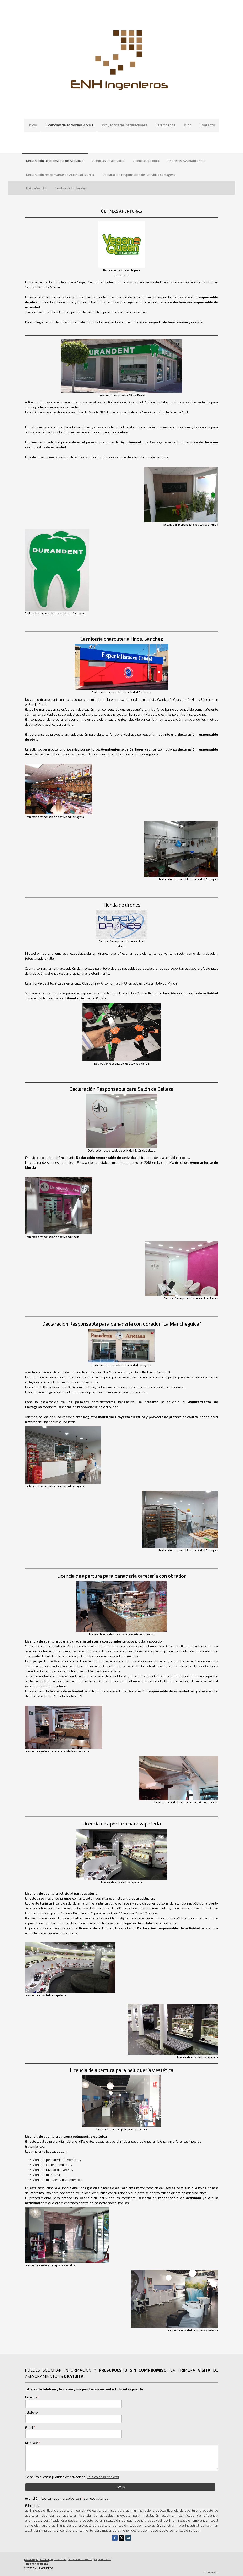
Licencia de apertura (57, 2512)
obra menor (119, 2527)
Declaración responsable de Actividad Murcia (60, 176)
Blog (187, 126)
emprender (202, 2517)
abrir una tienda (43, 2527)
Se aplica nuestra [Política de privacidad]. (70, 2473)
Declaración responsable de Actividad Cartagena (138, 176)
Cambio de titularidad (71, 189)
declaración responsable (147, 2527)
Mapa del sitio (100, 2555)
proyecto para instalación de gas (106, 2517)
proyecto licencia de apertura (176, 2507)
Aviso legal (29, 2555)
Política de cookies (78, 2555)
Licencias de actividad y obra (69, 126)
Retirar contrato (35, 2560)
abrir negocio (33, 2507)
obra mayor (100, 2527)
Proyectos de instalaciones (124, 126)
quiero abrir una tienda (57, 2522)
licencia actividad (148, 2517)
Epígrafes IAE (36, 189)
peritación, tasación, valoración (137, 2522)
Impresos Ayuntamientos (186, 162)
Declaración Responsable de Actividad (54, 162)
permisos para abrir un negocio (126, 2507)
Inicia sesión (213, 2568)
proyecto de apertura (94, 2522)
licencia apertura (58, 2507)
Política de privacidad (101, 2473)
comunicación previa (182, 2527)
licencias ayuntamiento (73, 2527)
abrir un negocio (178, 2517)
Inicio (32, 126)
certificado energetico (59, 2517)
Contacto (207, 126)
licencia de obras (86, 2507)
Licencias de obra (146, 162)
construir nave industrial (181, 2522)
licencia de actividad (96, 2512)
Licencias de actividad (108, 162)
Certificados (165, 126)
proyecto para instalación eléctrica (146, 2512)
